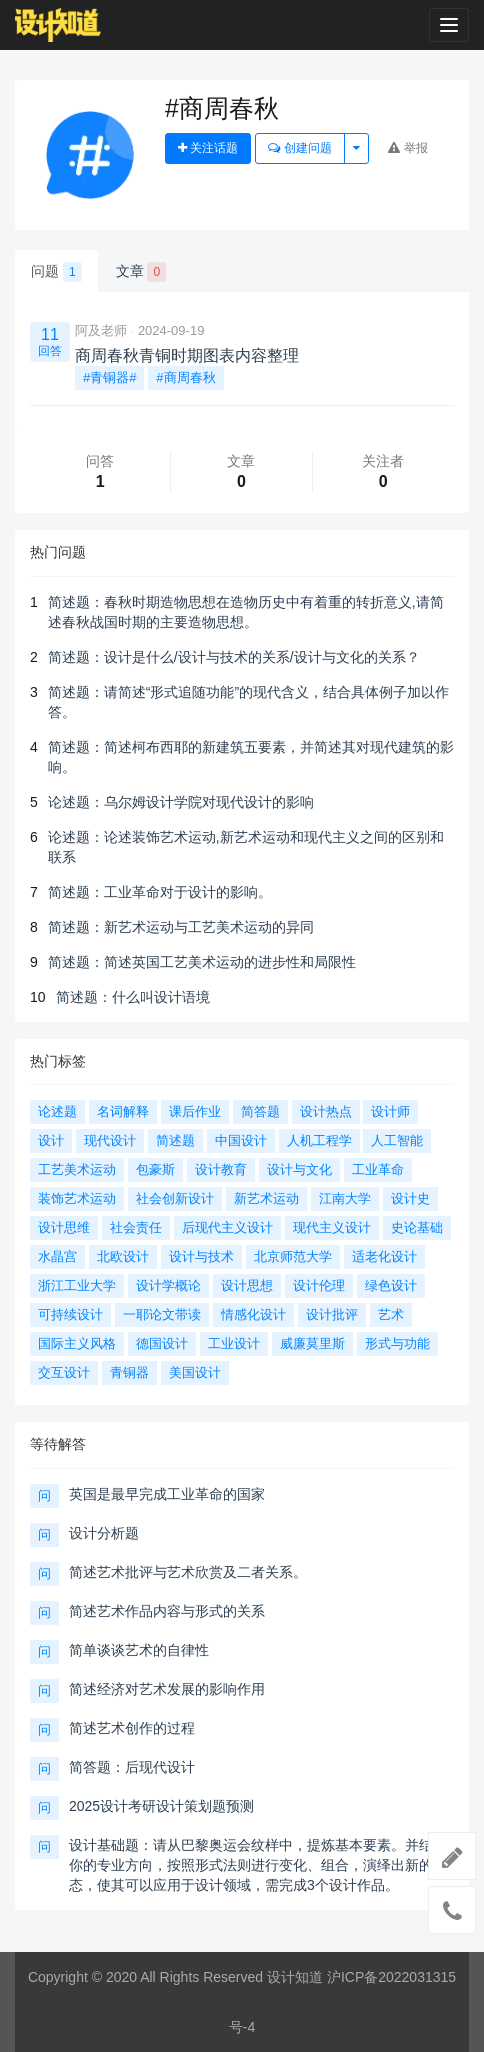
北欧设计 (123, 1256)
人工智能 (397, 1140)
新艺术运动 (266, 1198)
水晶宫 (57, 1256)
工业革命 (378, 1169)
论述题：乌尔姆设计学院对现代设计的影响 (181, 802)
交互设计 (64, 1372)
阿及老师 (101, 330)
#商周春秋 (185, 377)
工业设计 (234, 1343)
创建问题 (299, 148)
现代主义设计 (332, 1227)
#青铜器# (109, 377)
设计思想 (247, 1285)
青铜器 (129, 1372)
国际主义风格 (77, 1343)
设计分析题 (104, 1533)
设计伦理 (319, 1285)
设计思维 (64, 1227)
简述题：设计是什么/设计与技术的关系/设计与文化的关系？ (234, 657)
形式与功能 (397, 1343)
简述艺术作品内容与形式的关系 (167, 1611)
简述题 (175, 1140)
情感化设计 (253, 1314)
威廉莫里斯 (312, 1343)
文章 (141, 272)
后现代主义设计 (227, 1227)
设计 (51, 1140)
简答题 (260, 1111)
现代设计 (110, 1140)
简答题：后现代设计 (132, 1767)
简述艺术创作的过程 (132, 1728)
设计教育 (221, 1169)
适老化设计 (384, 1256)
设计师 (390, 1111)
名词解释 (123, 1111)
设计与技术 (201, 1256)
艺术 (391, 1314)
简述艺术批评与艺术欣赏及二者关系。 (188, 1572)
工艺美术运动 (77, 1169)
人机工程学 (319, 1140)
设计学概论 (168, 1285)
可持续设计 (70, 1314)
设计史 (410, 1198)
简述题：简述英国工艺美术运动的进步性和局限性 (202, 962)
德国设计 (162, 1343)
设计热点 (326, 1111)
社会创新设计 (175, 1198)
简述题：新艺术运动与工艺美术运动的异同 (181, 927)
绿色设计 (391, 1285)
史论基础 (417, 1227)
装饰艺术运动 (77, 1198)
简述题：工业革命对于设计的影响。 (160, 892)
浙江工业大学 (77, 1285)
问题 (56, 272)
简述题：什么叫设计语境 (133, 997)
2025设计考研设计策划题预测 (161, 1806)
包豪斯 (155, 1169)
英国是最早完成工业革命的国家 (167, 1494)
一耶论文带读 (162, 1314)
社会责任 (136, 1227)
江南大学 (345, 1198)
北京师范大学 (293, 1256)
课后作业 (195, 1111)
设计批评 (332, 1314)
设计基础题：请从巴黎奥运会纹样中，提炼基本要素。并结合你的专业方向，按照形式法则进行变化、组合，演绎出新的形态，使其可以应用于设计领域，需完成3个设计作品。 (258, 1865)
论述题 (57, 1111)
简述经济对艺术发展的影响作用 (167, 1689)
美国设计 (195, 1372)
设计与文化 (299, 1169)
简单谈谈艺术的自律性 (139, 1650)
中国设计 (241, 1140)
